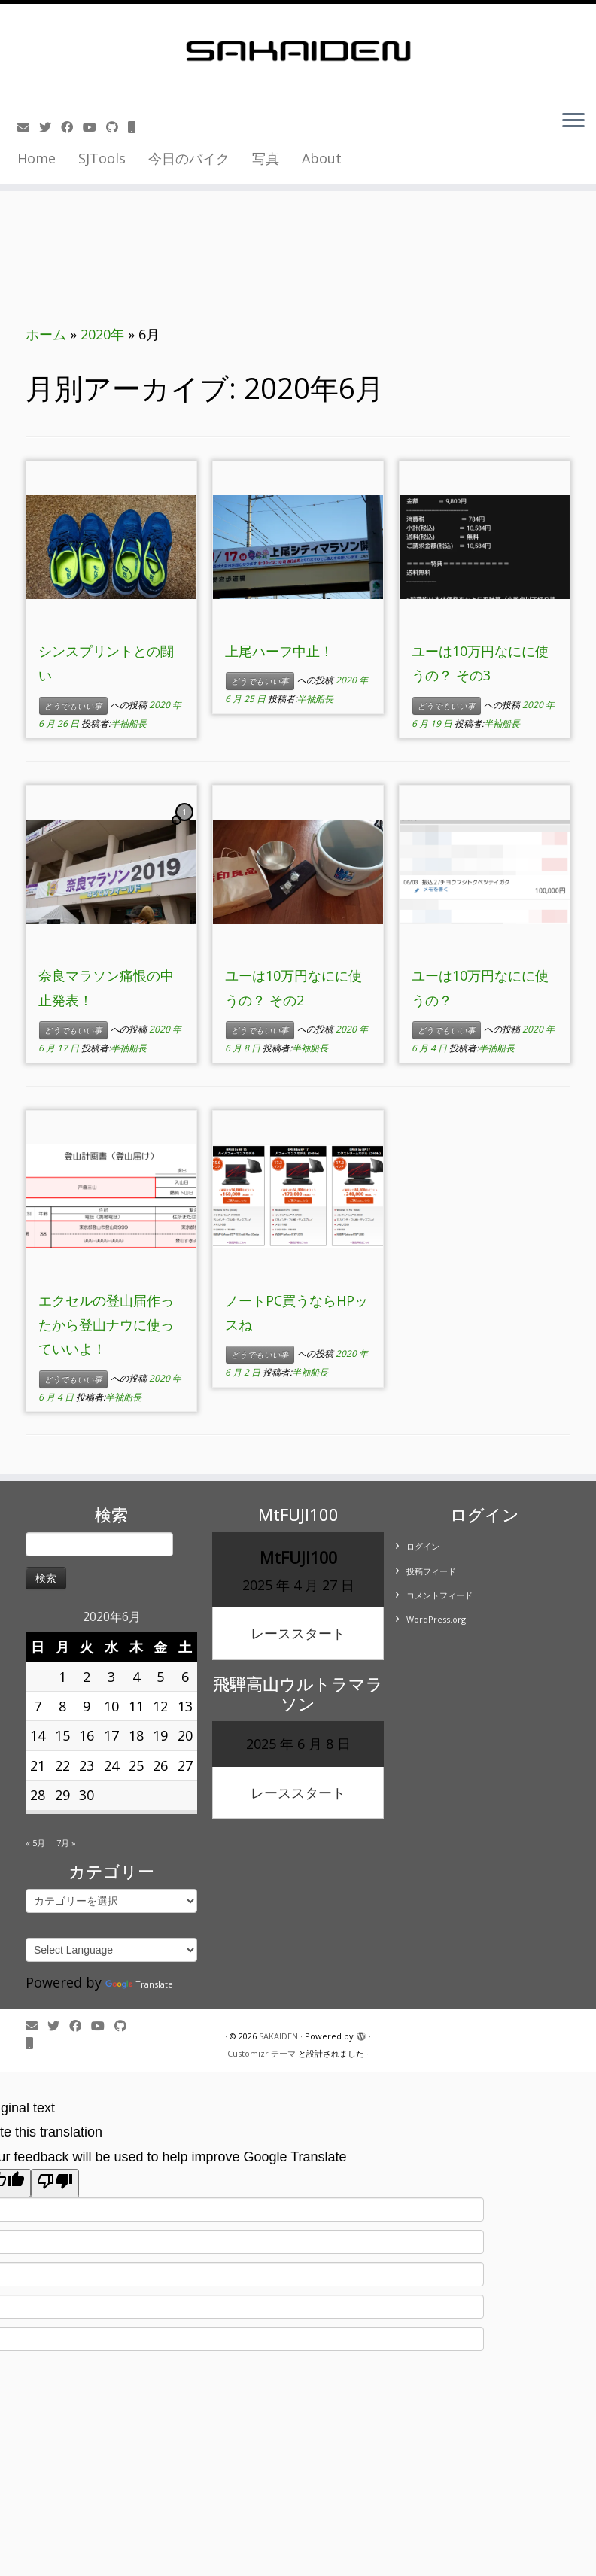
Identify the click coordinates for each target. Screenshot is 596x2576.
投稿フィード (431, 1571)
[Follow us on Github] (117, 127)
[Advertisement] (298, 198)
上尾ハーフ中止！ (279, 651)
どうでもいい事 (73, 706)
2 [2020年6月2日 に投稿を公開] (86, 1677)
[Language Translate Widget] (111, 1950)
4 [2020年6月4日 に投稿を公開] (136, 1677)
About (322, 158)
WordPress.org (436, 1619)
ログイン (422, 1546)
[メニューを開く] (573, 122)
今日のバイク (189, 158)
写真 (265, 158)
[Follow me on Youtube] (94, 127)
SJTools (102, 158)
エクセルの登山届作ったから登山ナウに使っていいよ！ (106, 1324)
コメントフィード (439, 1595)
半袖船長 (129, 723)
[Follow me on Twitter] (50, 127)
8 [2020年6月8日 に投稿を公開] (62, 1706)
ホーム (46, 334)
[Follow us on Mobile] (136, 127)
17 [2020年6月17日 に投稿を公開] (111, 1735)
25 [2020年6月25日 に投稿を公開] (136, 1765)
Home (36, 158)
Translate (139, 1984)
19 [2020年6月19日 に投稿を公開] (160, 1735)
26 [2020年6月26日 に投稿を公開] (160, 1765)
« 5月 (35, 1842)
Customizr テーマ (261, 2053)
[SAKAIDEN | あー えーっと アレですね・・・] (298, 51)
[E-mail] (28, 127)
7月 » (66, 1842)
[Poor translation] (55, 2183)
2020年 (102, 334)
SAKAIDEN (278, 2036)
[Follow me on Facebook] (72, 127)
